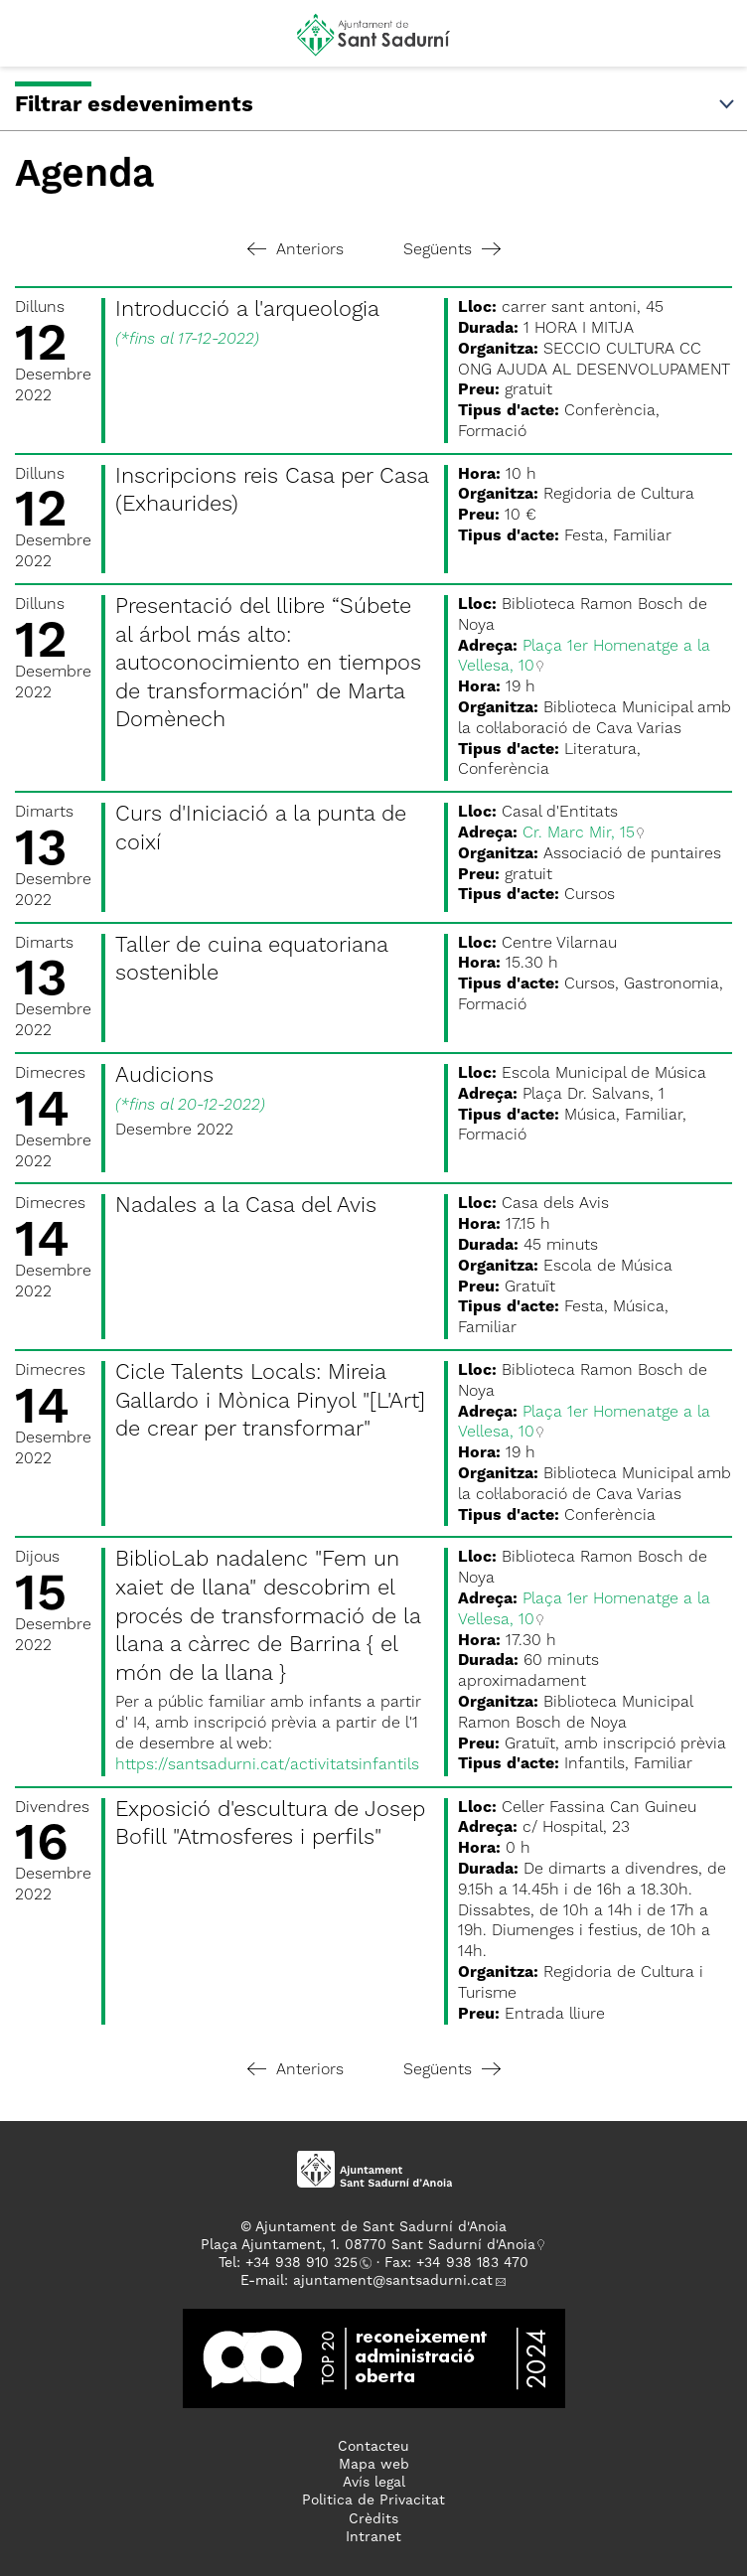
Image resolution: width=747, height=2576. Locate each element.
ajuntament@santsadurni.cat (393, 2281)
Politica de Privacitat (373, 2500)
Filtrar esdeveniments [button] (376, 105)
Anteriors (295, 250)
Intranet (373, 2537)
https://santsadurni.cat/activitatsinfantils (267, 1765)
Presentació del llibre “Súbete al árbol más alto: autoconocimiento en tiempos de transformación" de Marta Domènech (268, 663)
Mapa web (374, 2465)
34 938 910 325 (305, 2263)
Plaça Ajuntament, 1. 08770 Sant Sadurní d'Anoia (368, 2245)
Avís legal (374, 2483)
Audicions (164, 1076)
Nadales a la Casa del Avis (245, 1206)
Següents (452, 250)
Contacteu (373, 2447)
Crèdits (373, 2519)
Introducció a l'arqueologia (247, 310)
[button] (33, 42)
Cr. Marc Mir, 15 (579, 833)
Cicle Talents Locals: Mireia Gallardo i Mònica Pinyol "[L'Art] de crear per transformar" (270, 1401)
